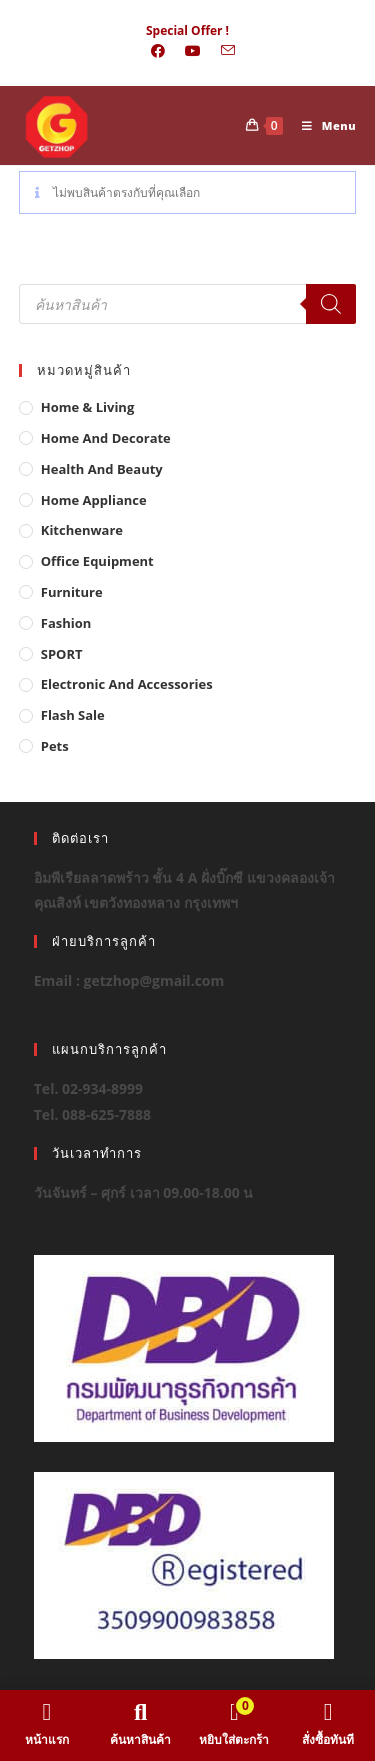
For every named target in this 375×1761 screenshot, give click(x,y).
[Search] (331, 304)
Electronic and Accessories (127, 684)
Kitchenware (82, 530)
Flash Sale (73, 715)
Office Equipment (97, 561)
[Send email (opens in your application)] (223, 51)
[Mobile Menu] (322, 125)
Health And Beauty (102, 469)
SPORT (62, 654)
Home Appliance (94, 500)
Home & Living (88, 407)
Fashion (66, 623)
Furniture (72, 592)
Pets (55, 746)
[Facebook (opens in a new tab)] (158, 51)
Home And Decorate (106, 438)
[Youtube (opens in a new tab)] (193, 51)
